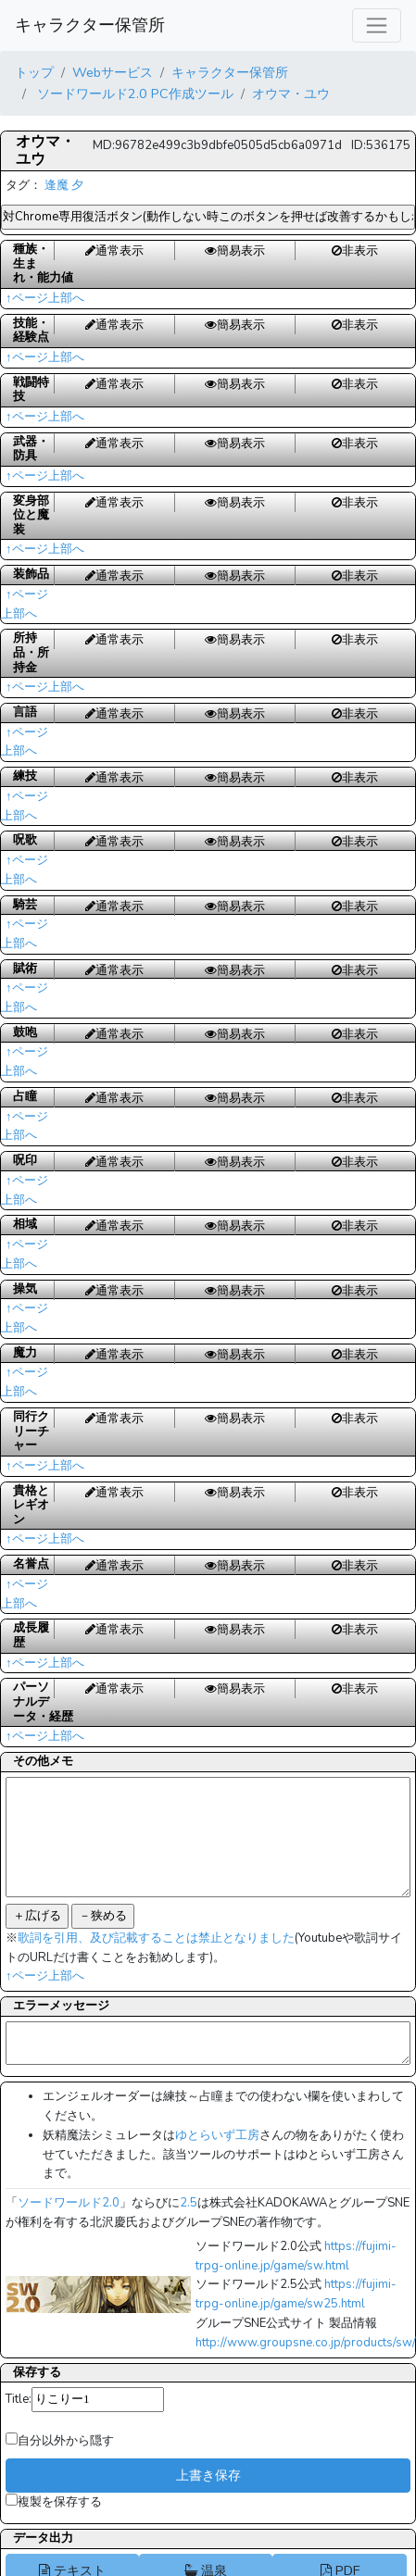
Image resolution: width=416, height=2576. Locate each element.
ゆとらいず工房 (217, 2135)
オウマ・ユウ (291, 93)
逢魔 (56, 185)
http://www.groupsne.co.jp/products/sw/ (305, 2342)
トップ (34, 72)
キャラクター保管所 (90, 25)
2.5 (188, 2203)
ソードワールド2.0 (69, 2203)
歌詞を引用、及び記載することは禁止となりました (156, 1938)
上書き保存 (208, 2475)
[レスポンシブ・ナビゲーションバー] (376, 25)
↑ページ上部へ (45, 298)
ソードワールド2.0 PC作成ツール (133, 93)
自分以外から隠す (60, 2440)
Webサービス (112, 72)
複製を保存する (54, 2502)
